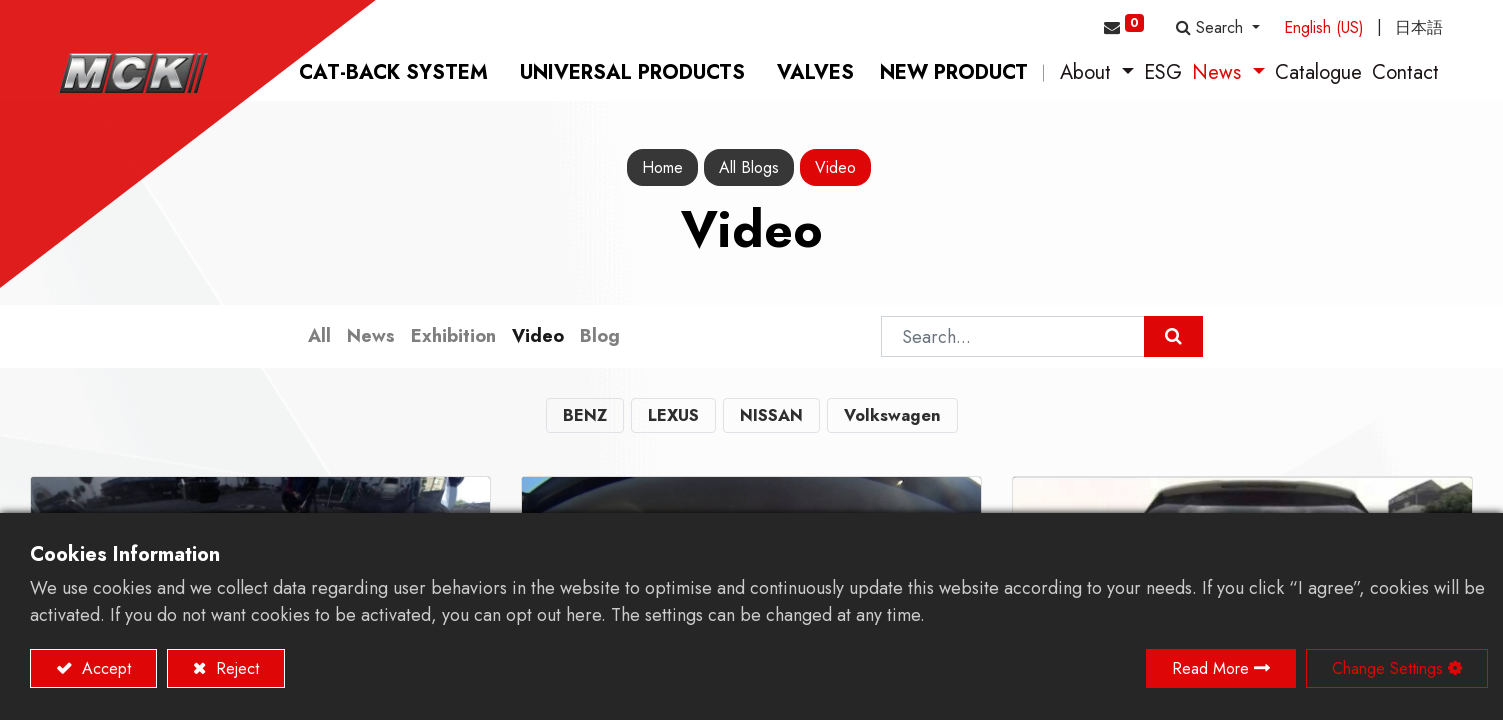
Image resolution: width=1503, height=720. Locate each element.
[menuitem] (393, 76)
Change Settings (1387, 668)
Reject (235, 668)
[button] (1218, 28)
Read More (1210, 668)
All (319, 339)
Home (662, 170)
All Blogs (749, 170)
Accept (104, 668)
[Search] (1173, 339)
